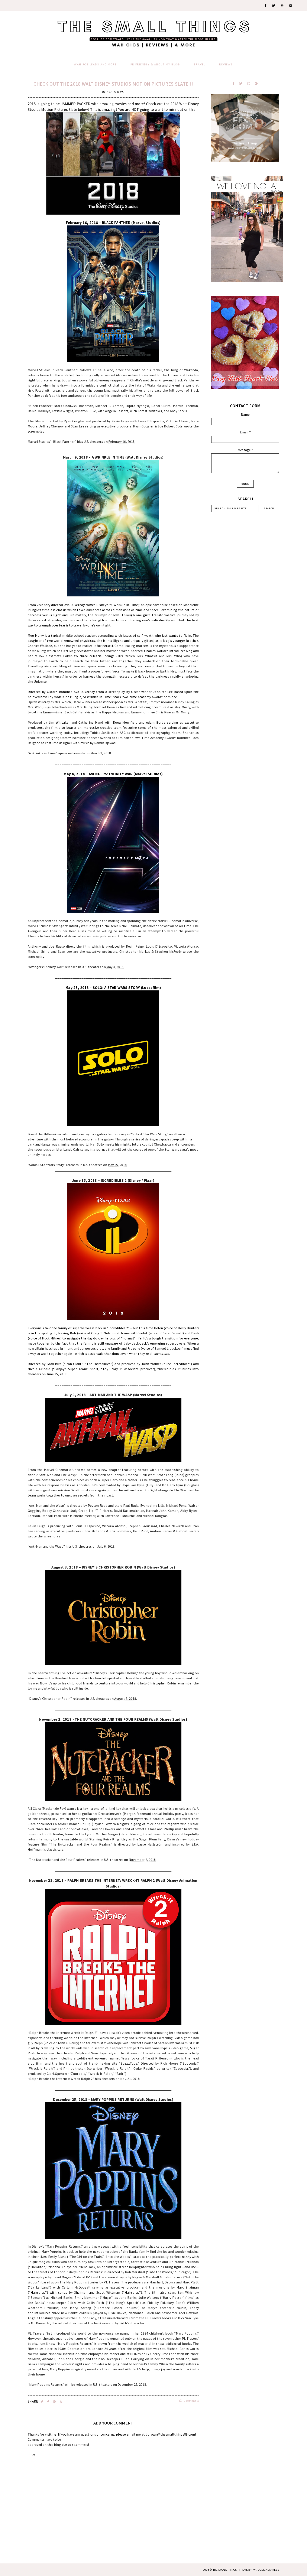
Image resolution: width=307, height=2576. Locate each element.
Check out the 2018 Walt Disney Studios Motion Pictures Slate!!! (113, 84)
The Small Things (225, 2570)
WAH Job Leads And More (95, 64)
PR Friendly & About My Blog (155, 64)
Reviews (226, 64)
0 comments (189, 2401)
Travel (199, 64)
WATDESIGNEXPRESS (265, 2570)
